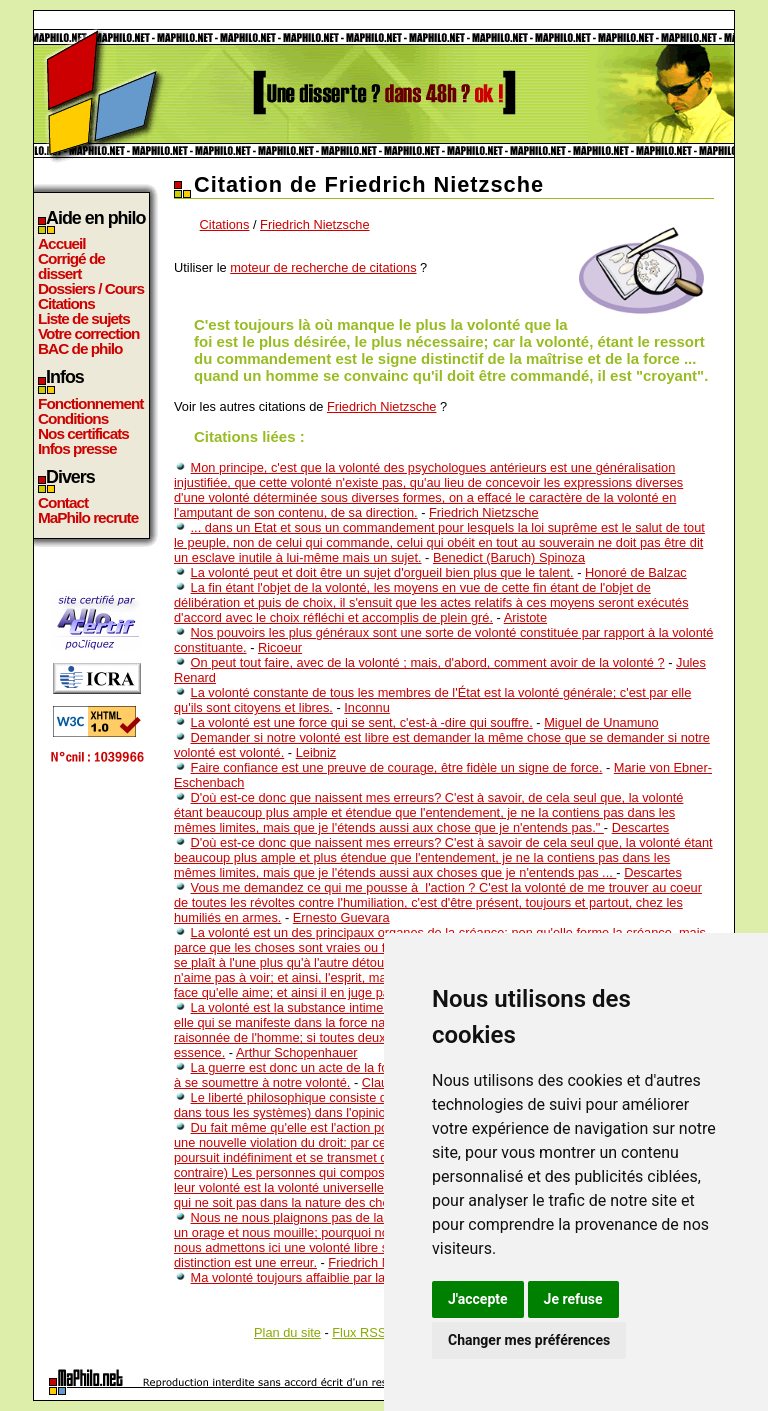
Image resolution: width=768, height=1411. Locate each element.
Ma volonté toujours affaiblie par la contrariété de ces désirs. (361, 1277)
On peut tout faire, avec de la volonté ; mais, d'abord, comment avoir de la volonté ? (428, 662)
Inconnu (367, 707)
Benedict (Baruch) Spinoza (509, 557)
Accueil (62, 243)
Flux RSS (359, 1332)
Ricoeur (280, 647)
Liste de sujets (84, 318)
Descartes (641, 827)
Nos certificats (83, 433)
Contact (63, 502)
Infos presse (77, 448)
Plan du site (287, 1332)
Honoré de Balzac (636, 572)
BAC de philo (80, 348)
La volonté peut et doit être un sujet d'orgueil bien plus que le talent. (382, 572)
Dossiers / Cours (91, 288)
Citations (66, 303)
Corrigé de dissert (71, 266)
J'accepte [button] (478, 1299)
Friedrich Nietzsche (315, 224)
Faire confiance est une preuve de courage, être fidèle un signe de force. (397, 767)
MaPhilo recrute (88, 517)
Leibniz (316, 752)
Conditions (73, 418)
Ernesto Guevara (341, 917)
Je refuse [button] (573, 1299)
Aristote (525, 617)
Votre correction (89, 333)
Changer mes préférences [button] (529, 1340)
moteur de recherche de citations (323, 267)
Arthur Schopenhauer (297, 1052)
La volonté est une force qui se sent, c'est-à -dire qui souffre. (362, 722)
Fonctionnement (90, 403)
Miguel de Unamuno (601, 722)
